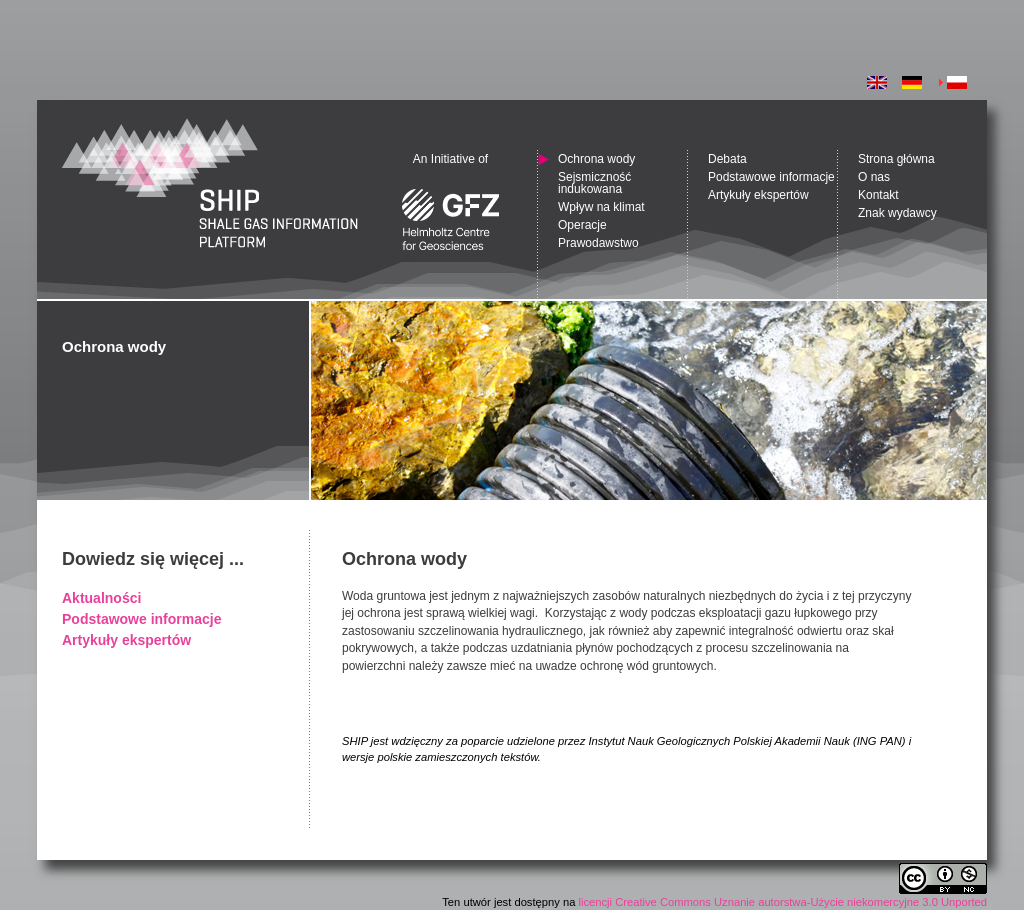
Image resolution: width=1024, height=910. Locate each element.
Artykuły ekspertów (126, 640)
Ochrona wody (596, 159)
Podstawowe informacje (141, 619)
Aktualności (101, 598)
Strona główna (896, 159)
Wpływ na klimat (601, 207)
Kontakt (878, 195)
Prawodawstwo (598, 243)
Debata (727, 159)
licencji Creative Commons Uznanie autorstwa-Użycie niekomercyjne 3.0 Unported (782, 902)
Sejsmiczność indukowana (594, 183)
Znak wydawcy (897, 213)
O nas (874, 177)
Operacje (582, 225)
